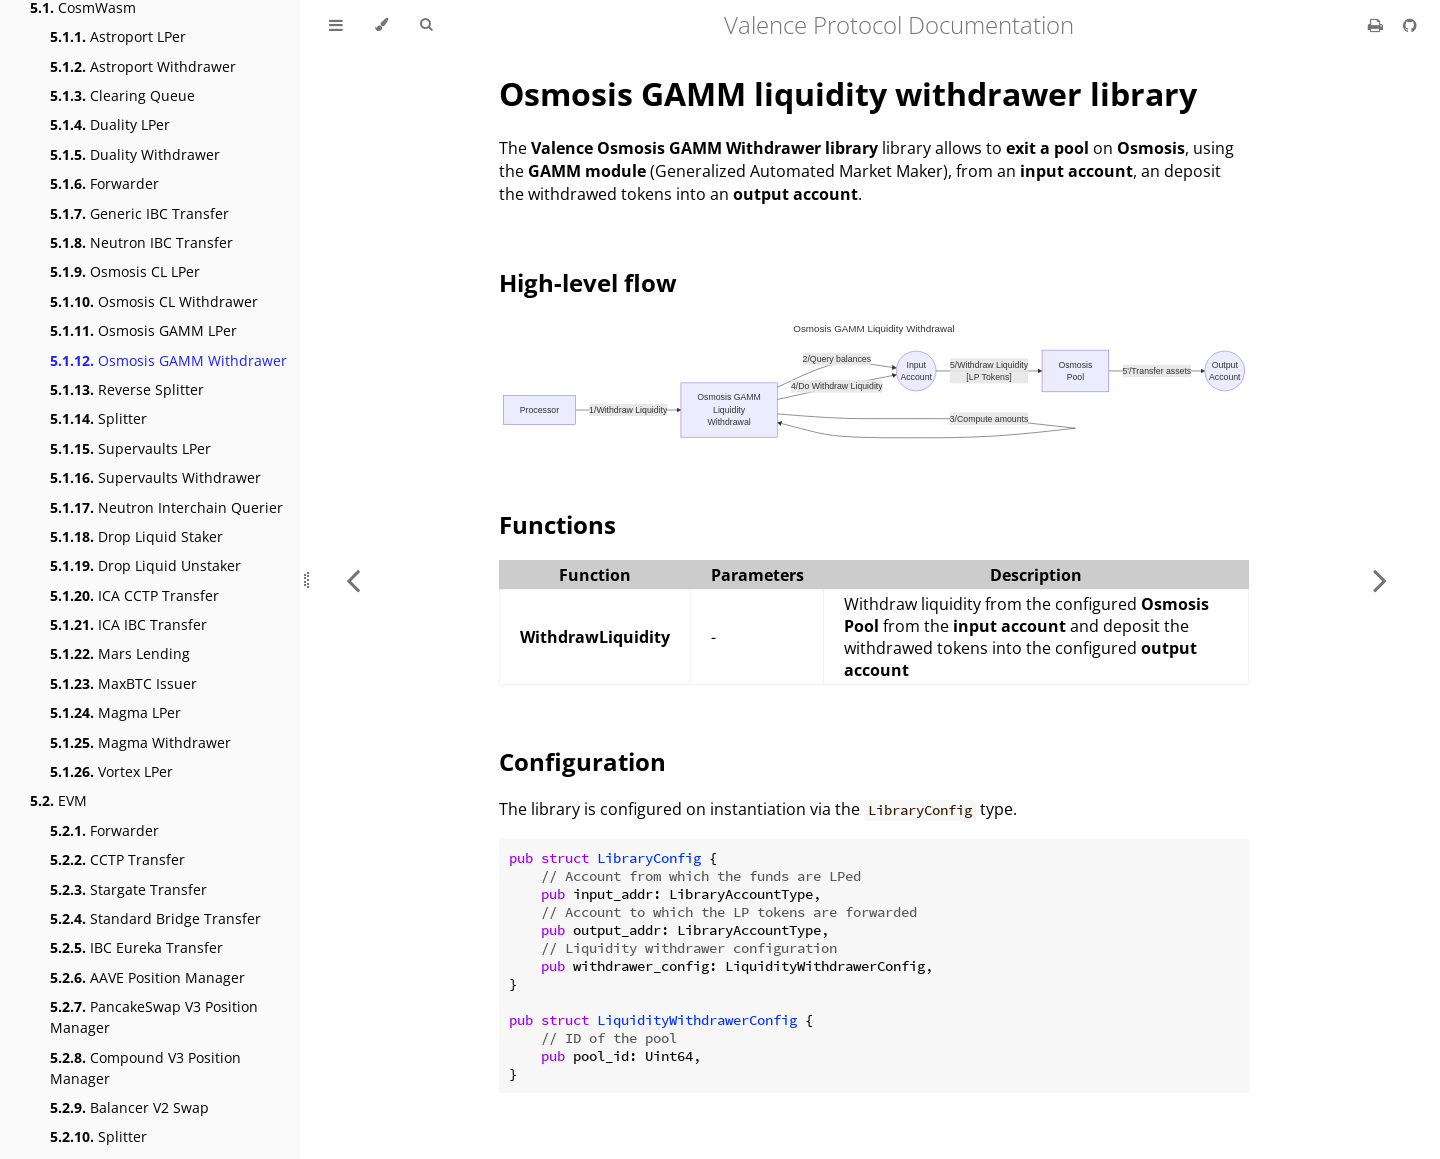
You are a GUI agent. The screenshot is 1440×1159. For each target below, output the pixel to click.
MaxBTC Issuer (123, 683)
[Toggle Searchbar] (426, 25)
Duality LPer (110, 124)
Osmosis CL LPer (125, 271)
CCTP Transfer (117, 859)
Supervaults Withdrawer (155, 477)
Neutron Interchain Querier (166, 507)
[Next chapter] (1380, 579)
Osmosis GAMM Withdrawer (168, 360)
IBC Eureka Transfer (136, 947)
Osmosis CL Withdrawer (154, 301)
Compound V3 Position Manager (145, 1068)
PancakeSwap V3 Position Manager (154, 1017)
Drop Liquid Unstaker (145, 565)
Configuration (582, 761)
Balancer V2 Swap (129, 1107)
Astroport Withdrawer (143, 66)
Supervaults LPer (130, 448)
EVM (58, 800)
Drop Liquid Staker (136, 536)
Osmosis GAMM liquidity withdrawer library (848, 93)
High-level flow (588, 282)
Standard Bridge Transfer (155, 918)
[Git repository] (1410, 25)
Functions (557, 524)
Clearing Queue (122, 95)
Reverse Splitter (127, 389)
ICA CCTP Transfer (134, 595)
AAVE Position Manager (147, 977)
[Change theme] (381, 25)
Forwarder (104, 183)
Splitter (98, 418)
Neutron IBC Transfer (141, 242)
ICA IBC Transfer (128, 624)
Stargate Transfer (128, 889)
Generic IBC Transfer (139, 213)
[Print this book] (1377, 25)
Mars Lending (120, 653)
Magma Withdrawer (140, 742)
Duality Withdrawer (135, 154)
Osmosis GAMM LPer (143, 330)
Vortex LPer (111, 771)
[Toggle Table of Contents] (336, 25)
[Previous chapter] (353, 579)
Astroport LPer (118, 36)
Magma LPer (115, 712)
